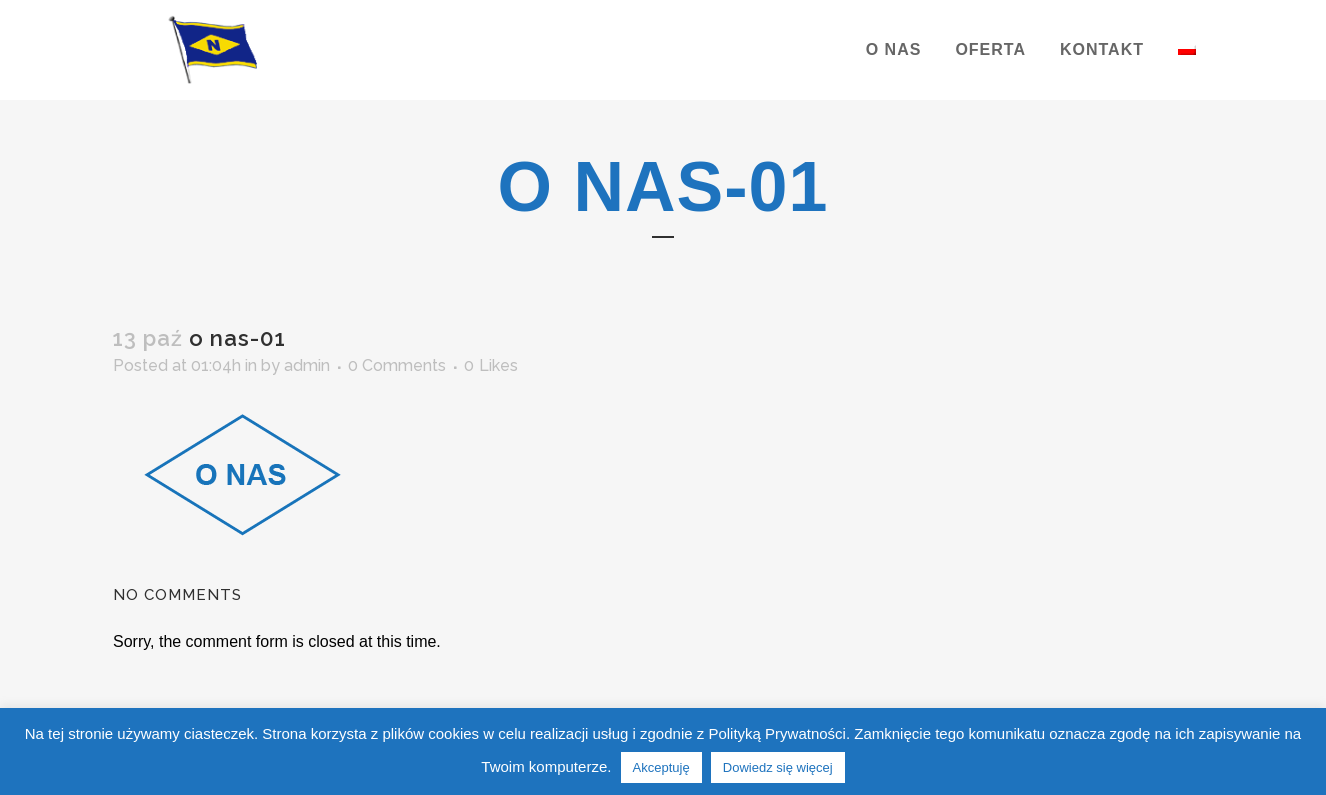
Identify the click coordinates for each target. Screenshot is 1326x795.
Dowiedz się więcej (778, 767)
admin (307, 365)
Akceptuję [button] (661, 767)
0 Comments (397, 365)
